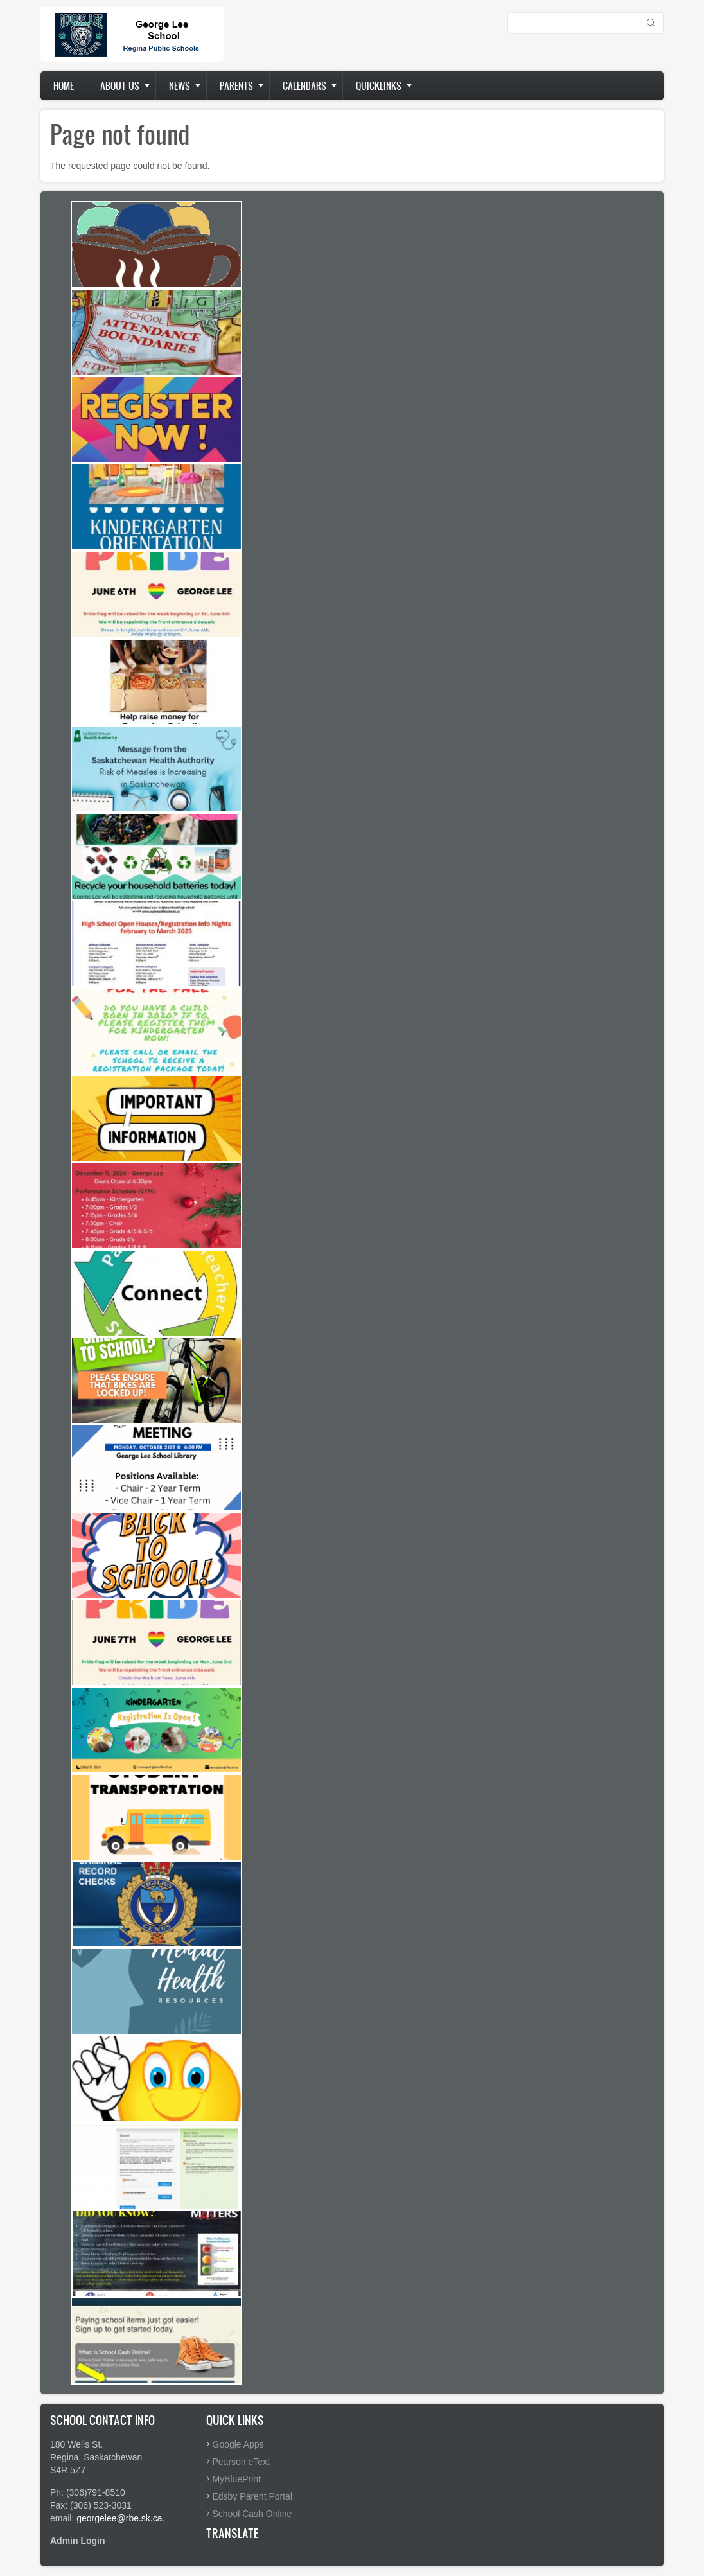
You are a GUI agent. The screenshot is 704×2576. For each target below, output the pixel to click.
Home (63, 86)
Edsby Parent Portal (253, 2496)
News (179, 86)
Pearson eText (241, 2462)
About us (119, 86)
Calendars (304, 86)
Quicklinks (378, 86)
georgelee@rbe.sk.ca (119, 2518)
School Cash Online (252, 2514)
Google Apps (238, 2444)
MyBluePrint (237, 2479)
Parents (236, 86)
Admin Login (77, 2541)
